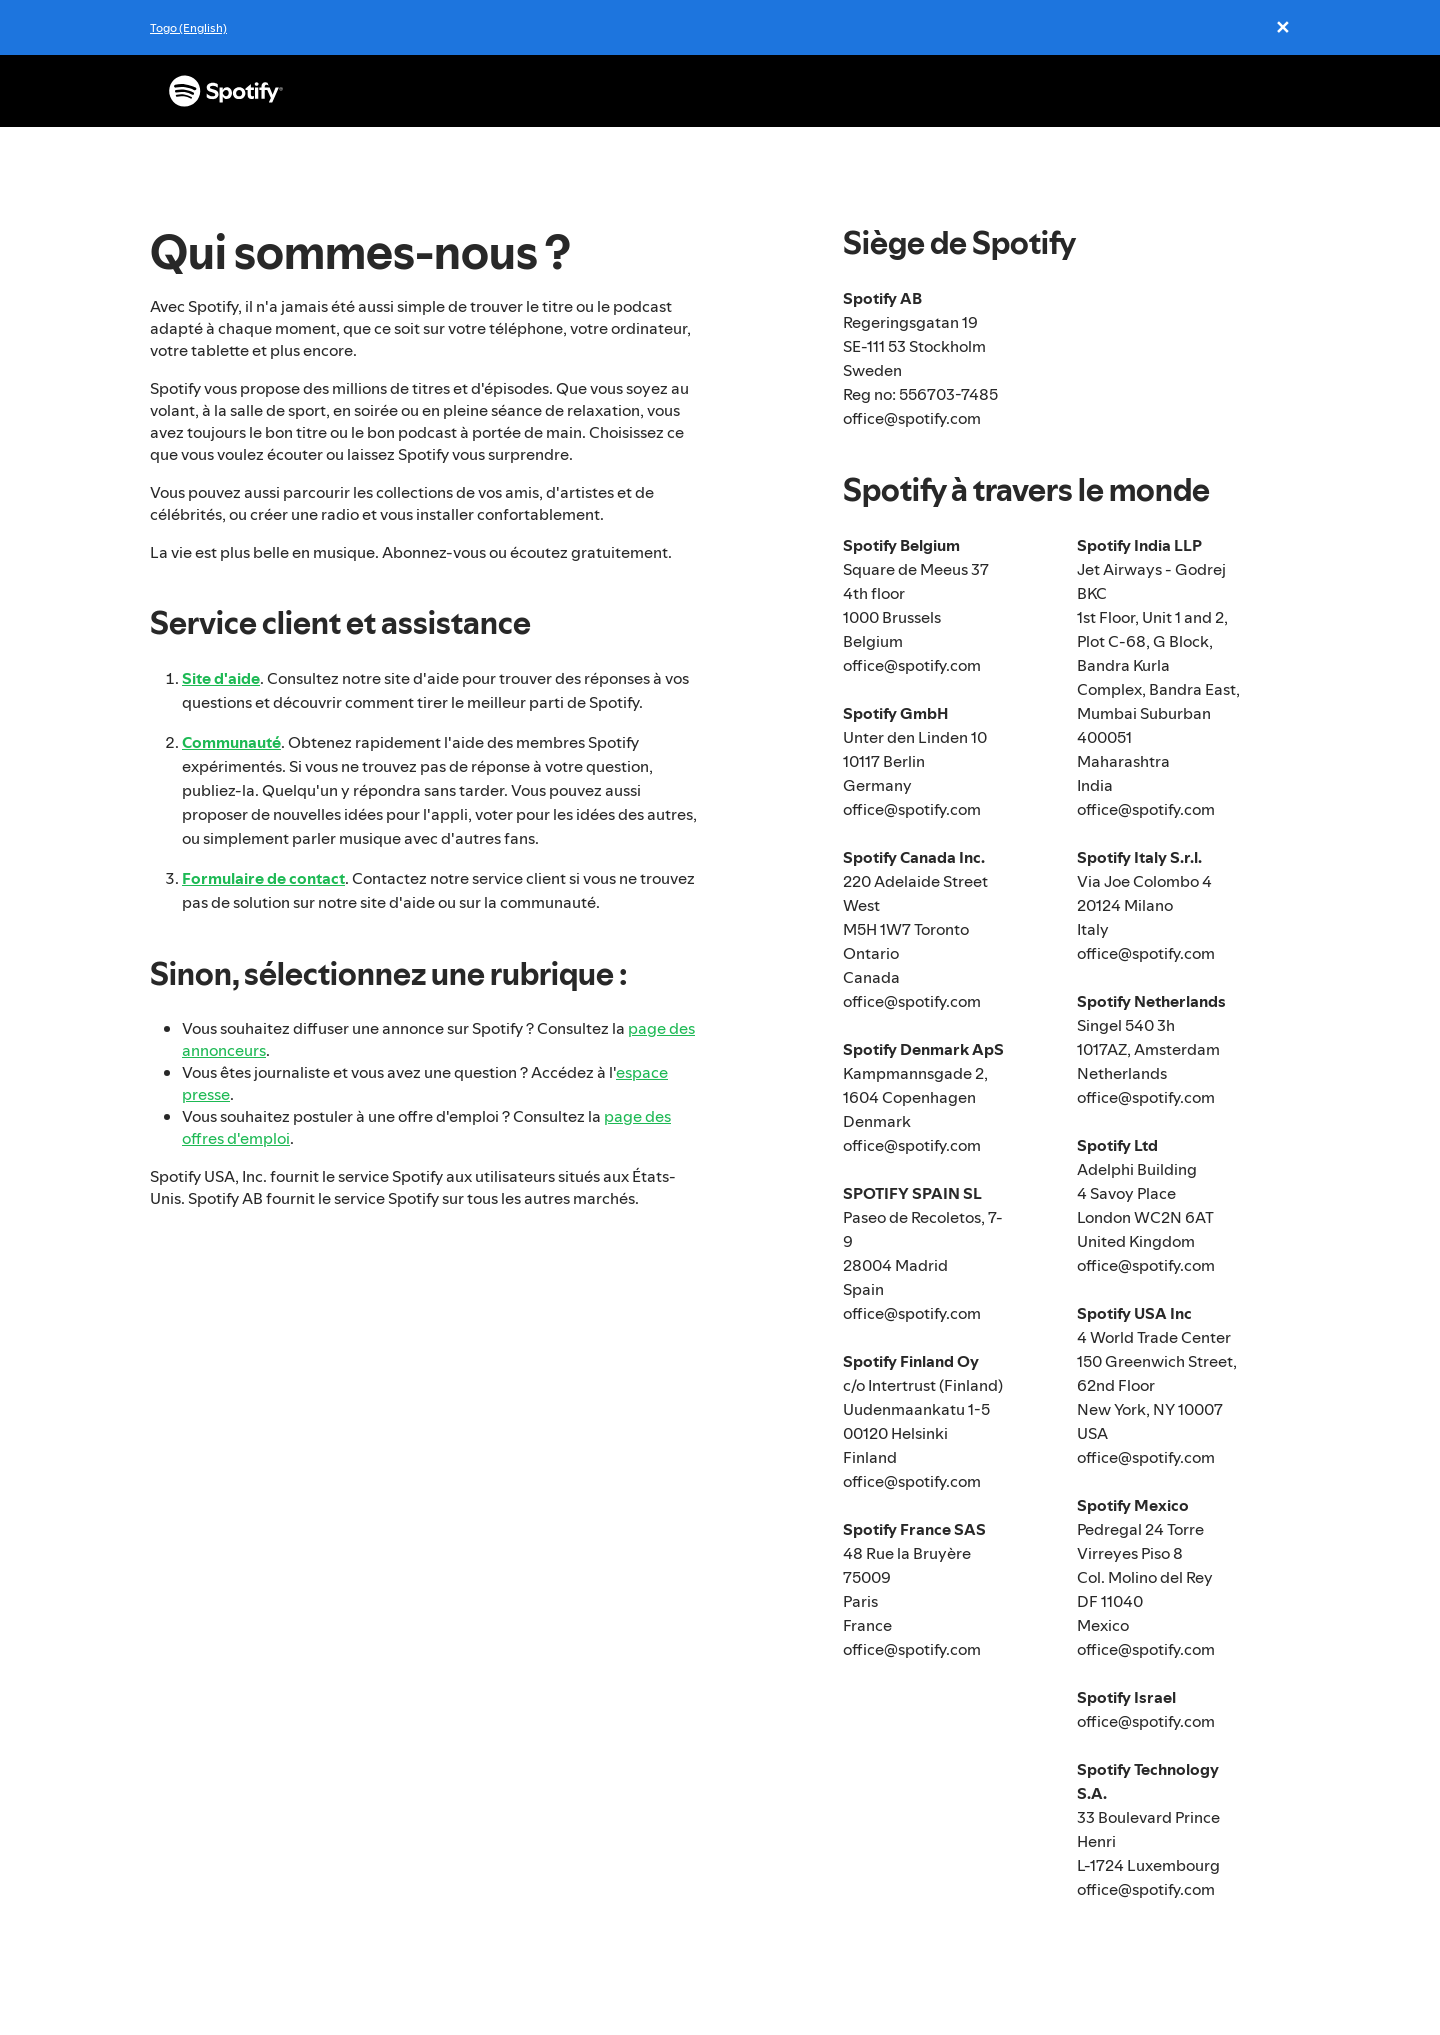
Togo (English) (188, 27)
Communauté (231, 742)
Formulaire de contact (263, 878)
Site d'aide (221, 678)
